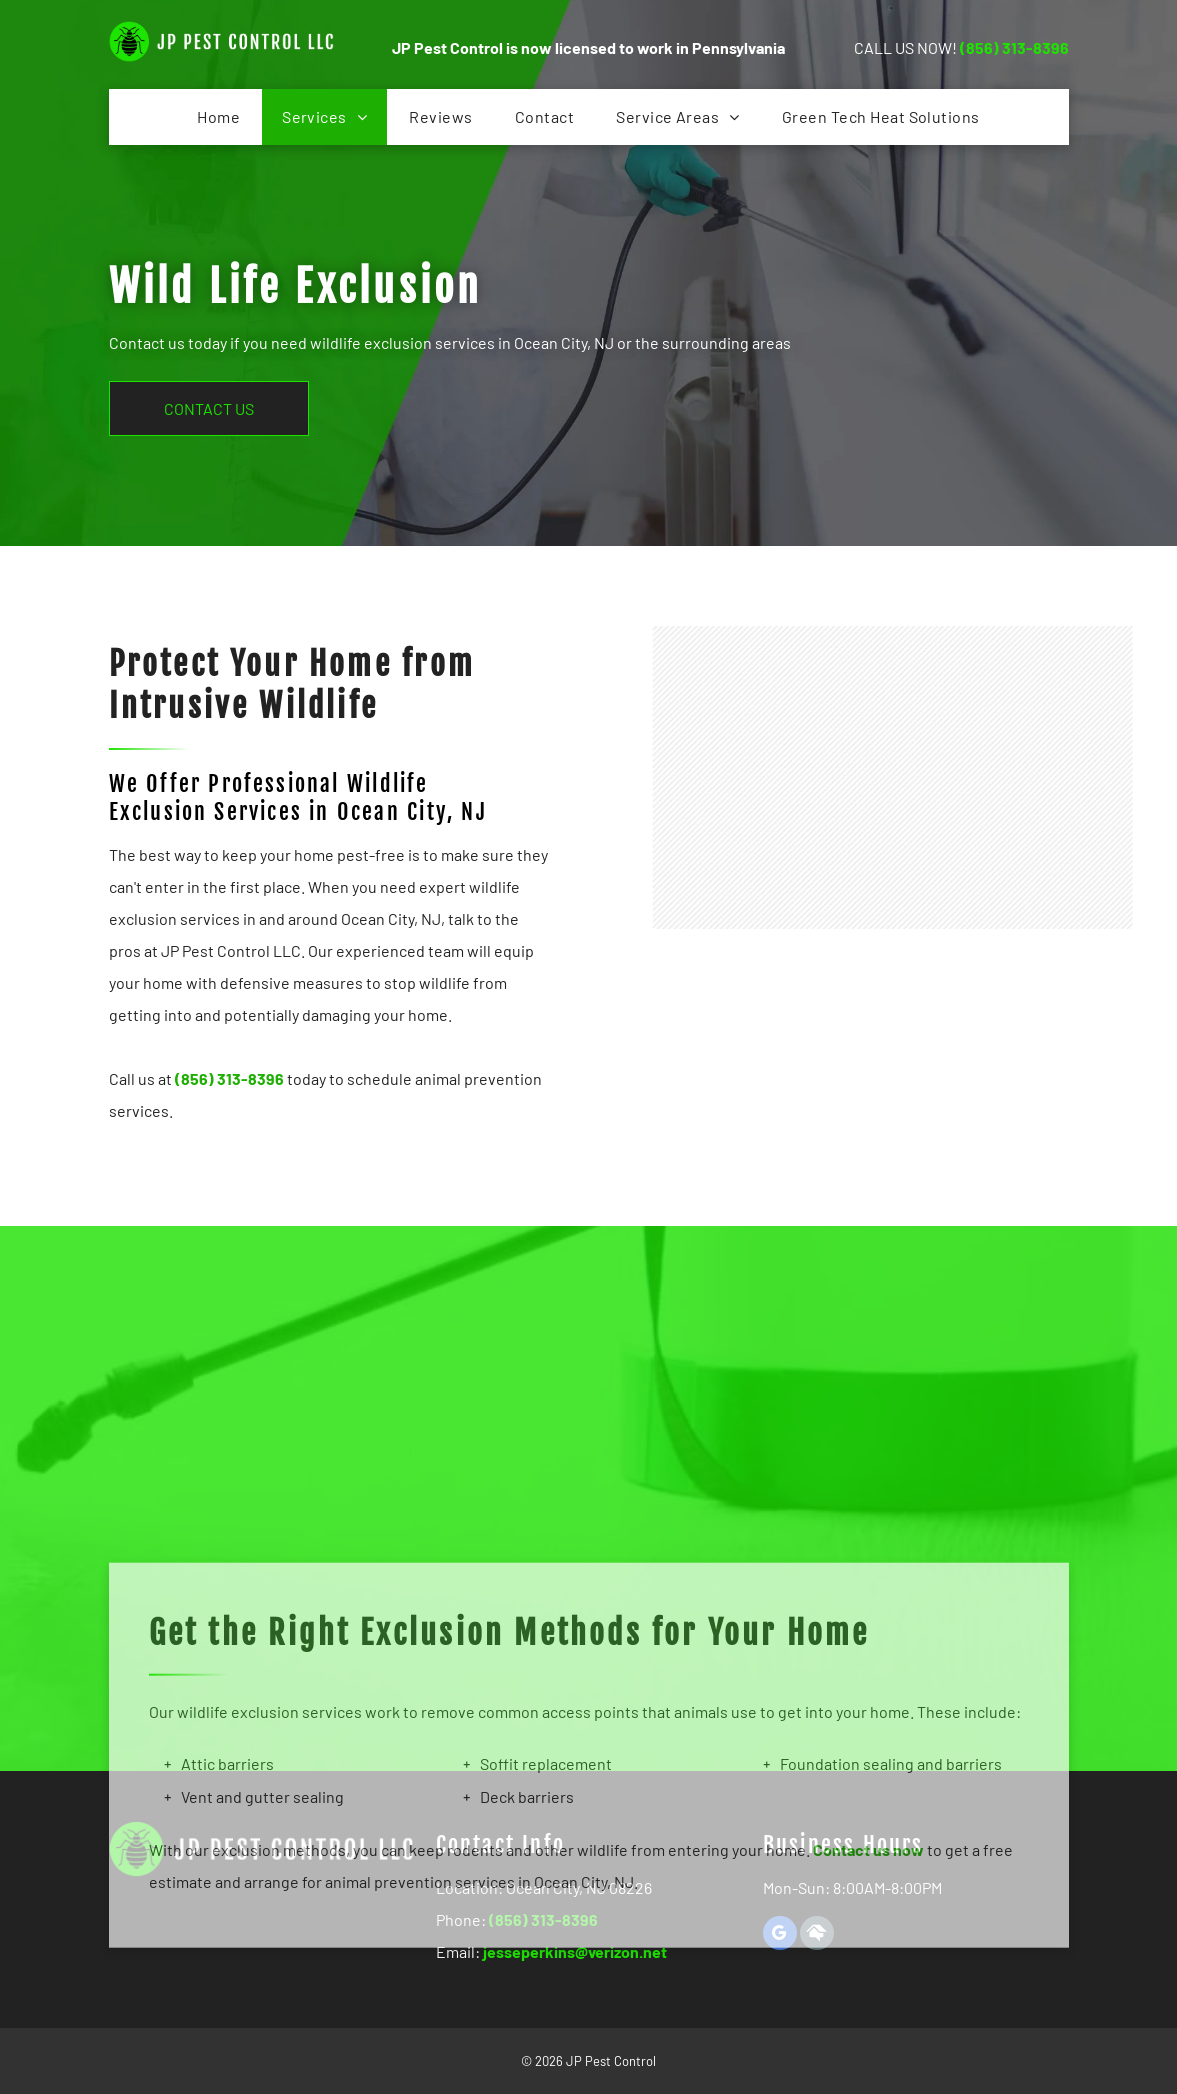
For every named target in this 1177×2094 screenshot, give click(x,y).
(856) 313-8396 (1014, 47)
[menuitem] (218, 117)
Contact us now (868, 1997)
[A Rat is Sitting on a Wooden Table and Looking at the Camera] (956, 896)
